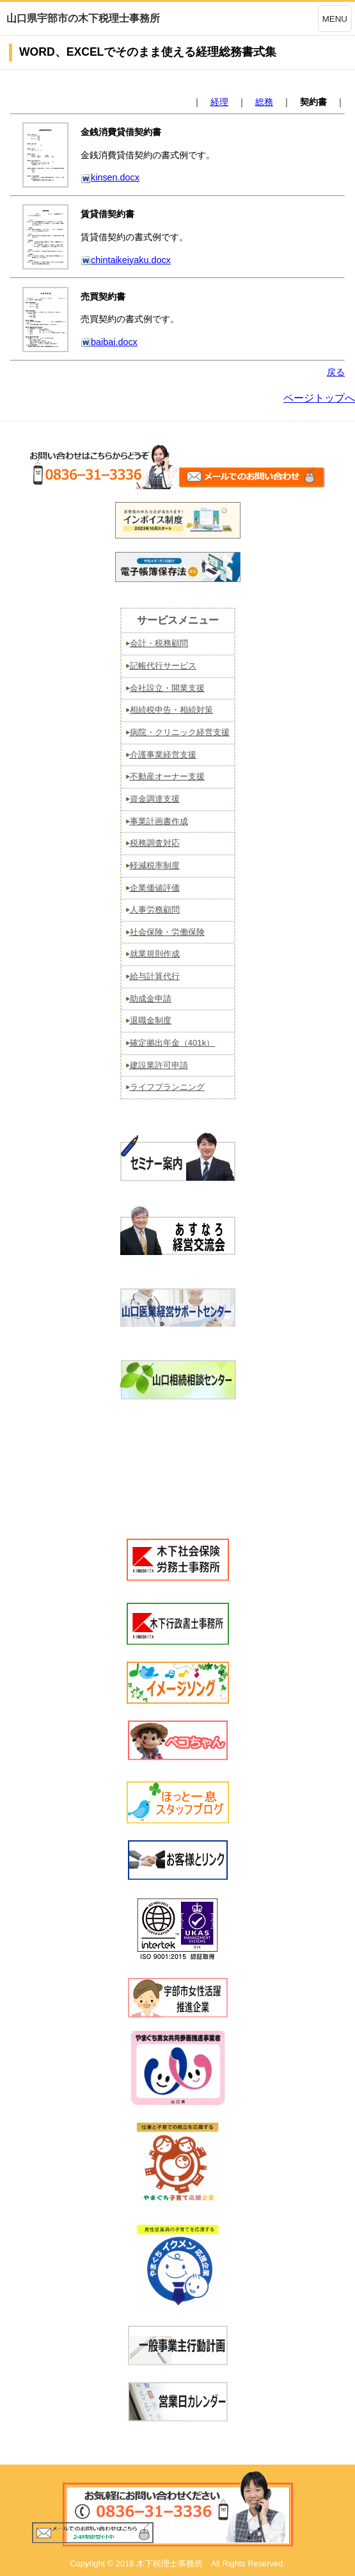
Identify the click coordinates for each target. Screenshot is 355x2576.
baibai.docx (109, 342)
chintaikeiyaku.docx (126, 260)
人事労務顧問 (155, 909)
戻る (336, 372)
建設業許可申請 (159, 1065)
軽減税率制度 (155, 865)
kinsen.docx (110, 177)
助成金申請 (150, 998)
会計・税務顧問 (159, 643)
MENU (334, 19)
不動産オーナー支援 (167, 776)
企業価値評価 (155, 888)
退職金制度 (150, 1020)
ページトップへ (319, 398)
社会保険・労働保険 (167, 932)
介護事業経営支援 (163, 754)
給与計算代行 (155, 976)
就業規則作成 (155, 954)
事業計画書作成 (159, 821)
